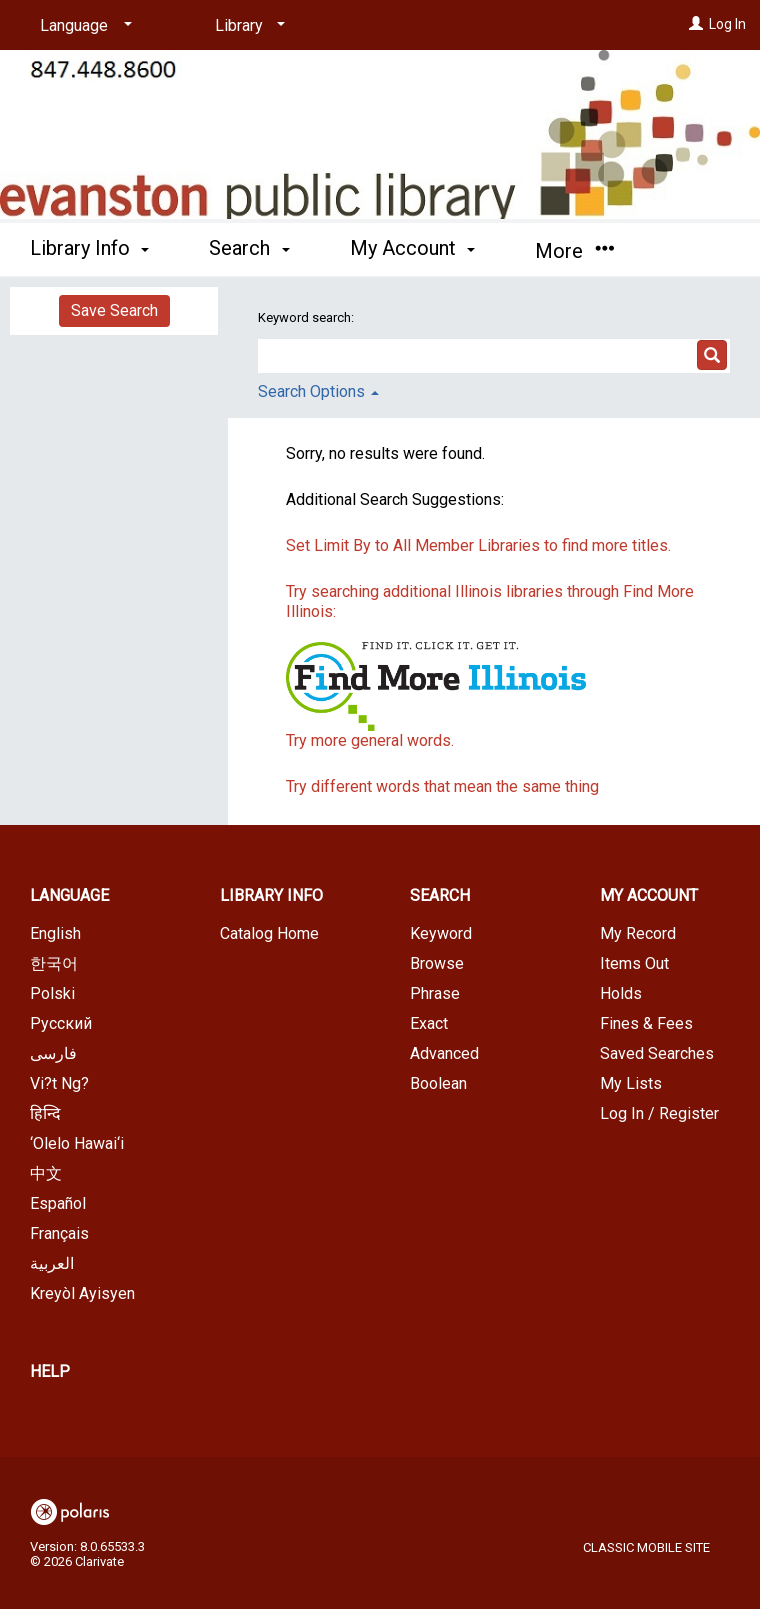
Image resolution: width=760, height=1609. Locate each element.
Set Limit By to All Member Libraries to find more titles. (478, 545)
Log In (727, 24)
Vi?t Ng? (59, 1083)
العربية (52, 1263)
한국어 (54, 963)
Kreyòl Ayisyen (82, 1293)
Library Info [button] (89, 248)
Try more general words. (370, 740)
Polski (52, 993)
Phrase (435, 993)
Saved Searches (657, 1053)
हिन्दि (45, 1113)
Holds (621, 993)
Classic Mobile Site (646, 1547)
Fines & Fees (646, 1023)
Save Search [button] (114, 310)
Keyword (441, 933)
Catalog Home (269, 933)
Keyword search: (307, 317)
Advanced (444, 1053)
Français (59, 1233)
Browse (437, 963)
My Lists (631, 1083)
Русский (61, 1023)
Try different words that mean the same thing (442, 786)
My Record (638, 933)
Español (58, 1203)
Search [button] (249, 248)
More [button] (574, 251)
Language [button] (69, 895)
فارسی (53, 1053)
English (55, 933)
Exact (429, 1023)
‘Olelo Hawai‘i (77, 1143)
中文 (46, 1173)
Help (50, 1371)
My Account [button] (412, 248)
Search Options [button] (318, 391)
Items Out (634, 963)
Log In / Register (659, 1113)
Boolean (438, 1083)
